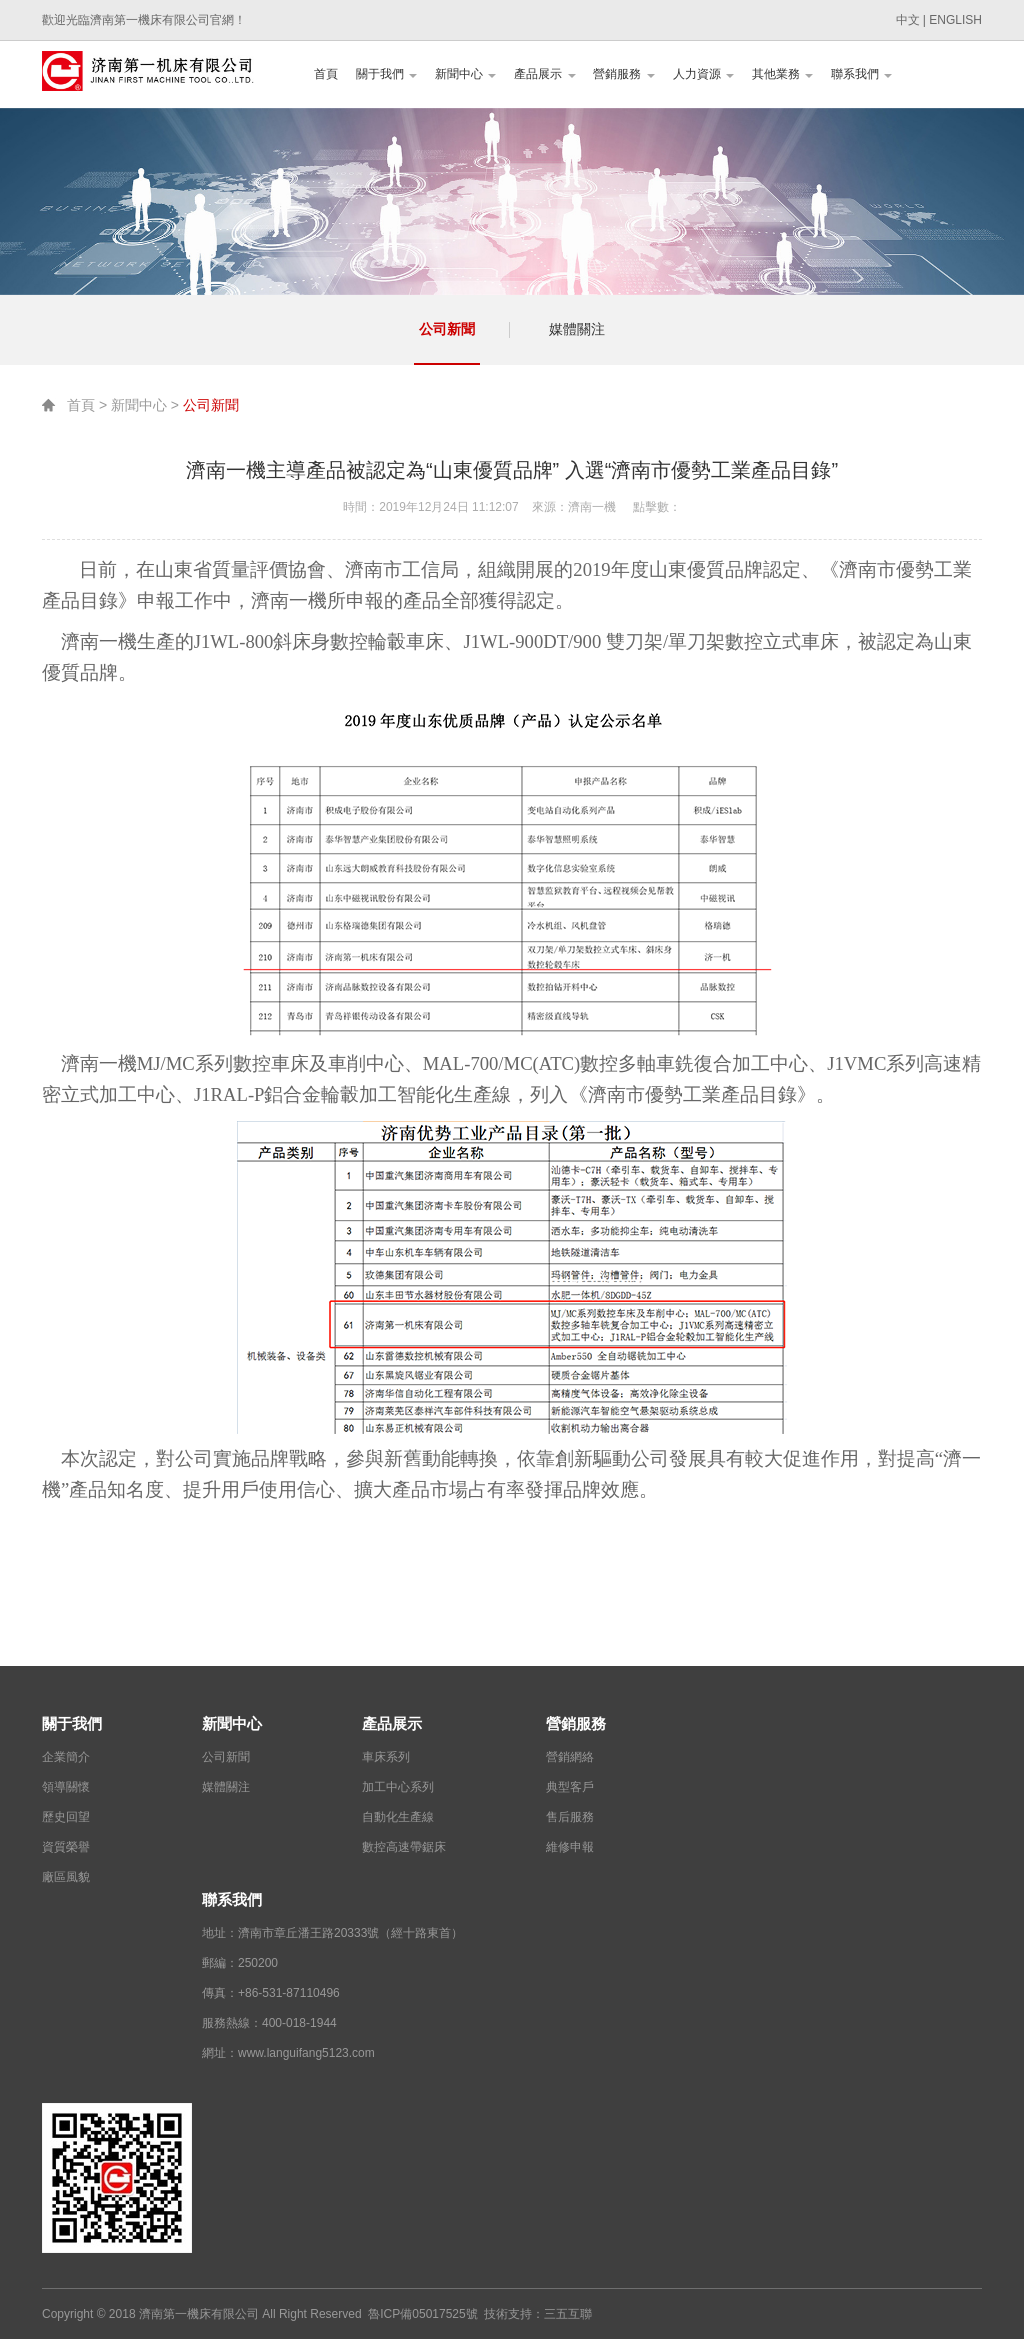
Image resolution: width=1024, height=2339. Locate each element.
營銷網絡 (570, 1757)
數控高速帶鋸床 (404, 1847)
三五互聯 (568, 2314)
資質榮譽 (66, 1847)
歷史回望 (66, 1817)
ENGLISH (955, 20)
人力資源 (703, 74)
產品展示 (544, 74)
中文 (908, 20)
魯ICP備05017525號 (422, 2314)
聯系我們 (861, 74)
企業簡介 (66, 1757)
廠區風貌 (66, 1877)
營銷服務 (623, 74)
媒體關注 (577, 329)
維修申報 (570, 1847)
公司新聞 (447, 329)
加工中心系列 (398, 1787)
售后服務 (570, 1817)
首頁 (326, 74)
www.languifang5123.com (306, 2053)
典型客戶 (570, 1787)
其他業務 (782, 74)
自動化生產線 (398, 1817)
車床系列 (386, 1757)
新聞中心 (465, 74)
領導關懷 (66, 1787)
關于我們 (386, 74)
